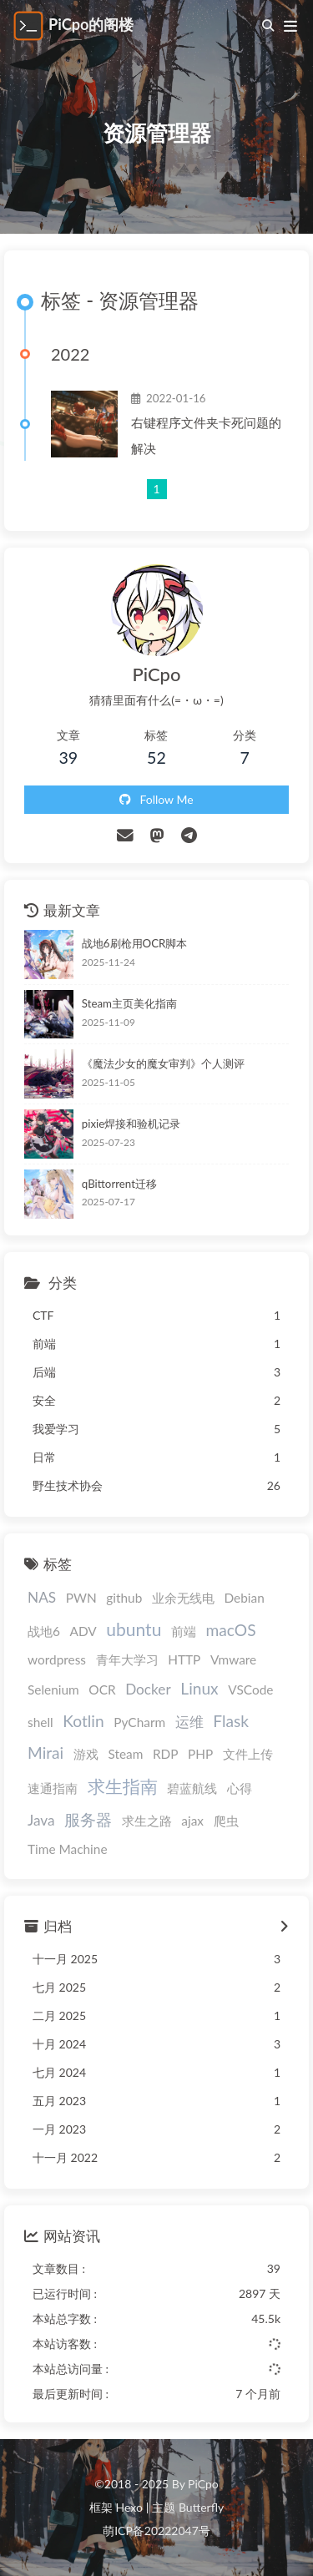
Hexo (128, 2507)
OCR (101, 1689)
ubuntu (133, 1629)
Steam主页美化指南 (129, 1003)
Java (41, 1820)
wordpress (57, 1659)
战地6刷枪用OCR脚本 (135, 943)
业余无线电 (183, 1597)
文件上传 (248, 1753)
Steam (125, 1753)
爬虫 (226, 1820)
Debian (244, 1597)
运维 (189, 1721)
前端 (183, 1631)
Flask (231, 1720)
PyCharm (139, 1722)
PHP (200, 1753)
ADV (83, 1631)
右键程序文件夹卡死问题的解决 (206, 435)
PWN (81, 1597)
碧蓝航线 (192, 1788)
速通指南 (53, 1788)
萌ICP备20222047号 (156, 2530)
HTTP (184, 1659)
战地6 (44, 1631)
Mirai (45, 1752)
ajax (192, 1820)
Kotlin (83, 1720)
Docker (148, 1689)
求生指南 (123, 1785)
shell (40, 1722)
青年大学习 (127, 1659)
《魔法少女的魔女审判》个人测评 (163, 1063)
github (124, 1597)
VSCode (250, 1689)
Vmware (233, 1659)
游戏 (85, 1753)
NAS (42, 1597)
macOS (231, 1629)
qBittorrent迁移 (119, 1183)
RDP (166, 1753)
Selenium (53, 1689)
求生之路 (147, 1820)
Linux (199, 1688)
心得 (239, 1788)
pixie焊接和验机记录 (131, 1123)
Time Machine (68, 1848)
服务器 (88, 1819)
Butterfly (201, 2507)
